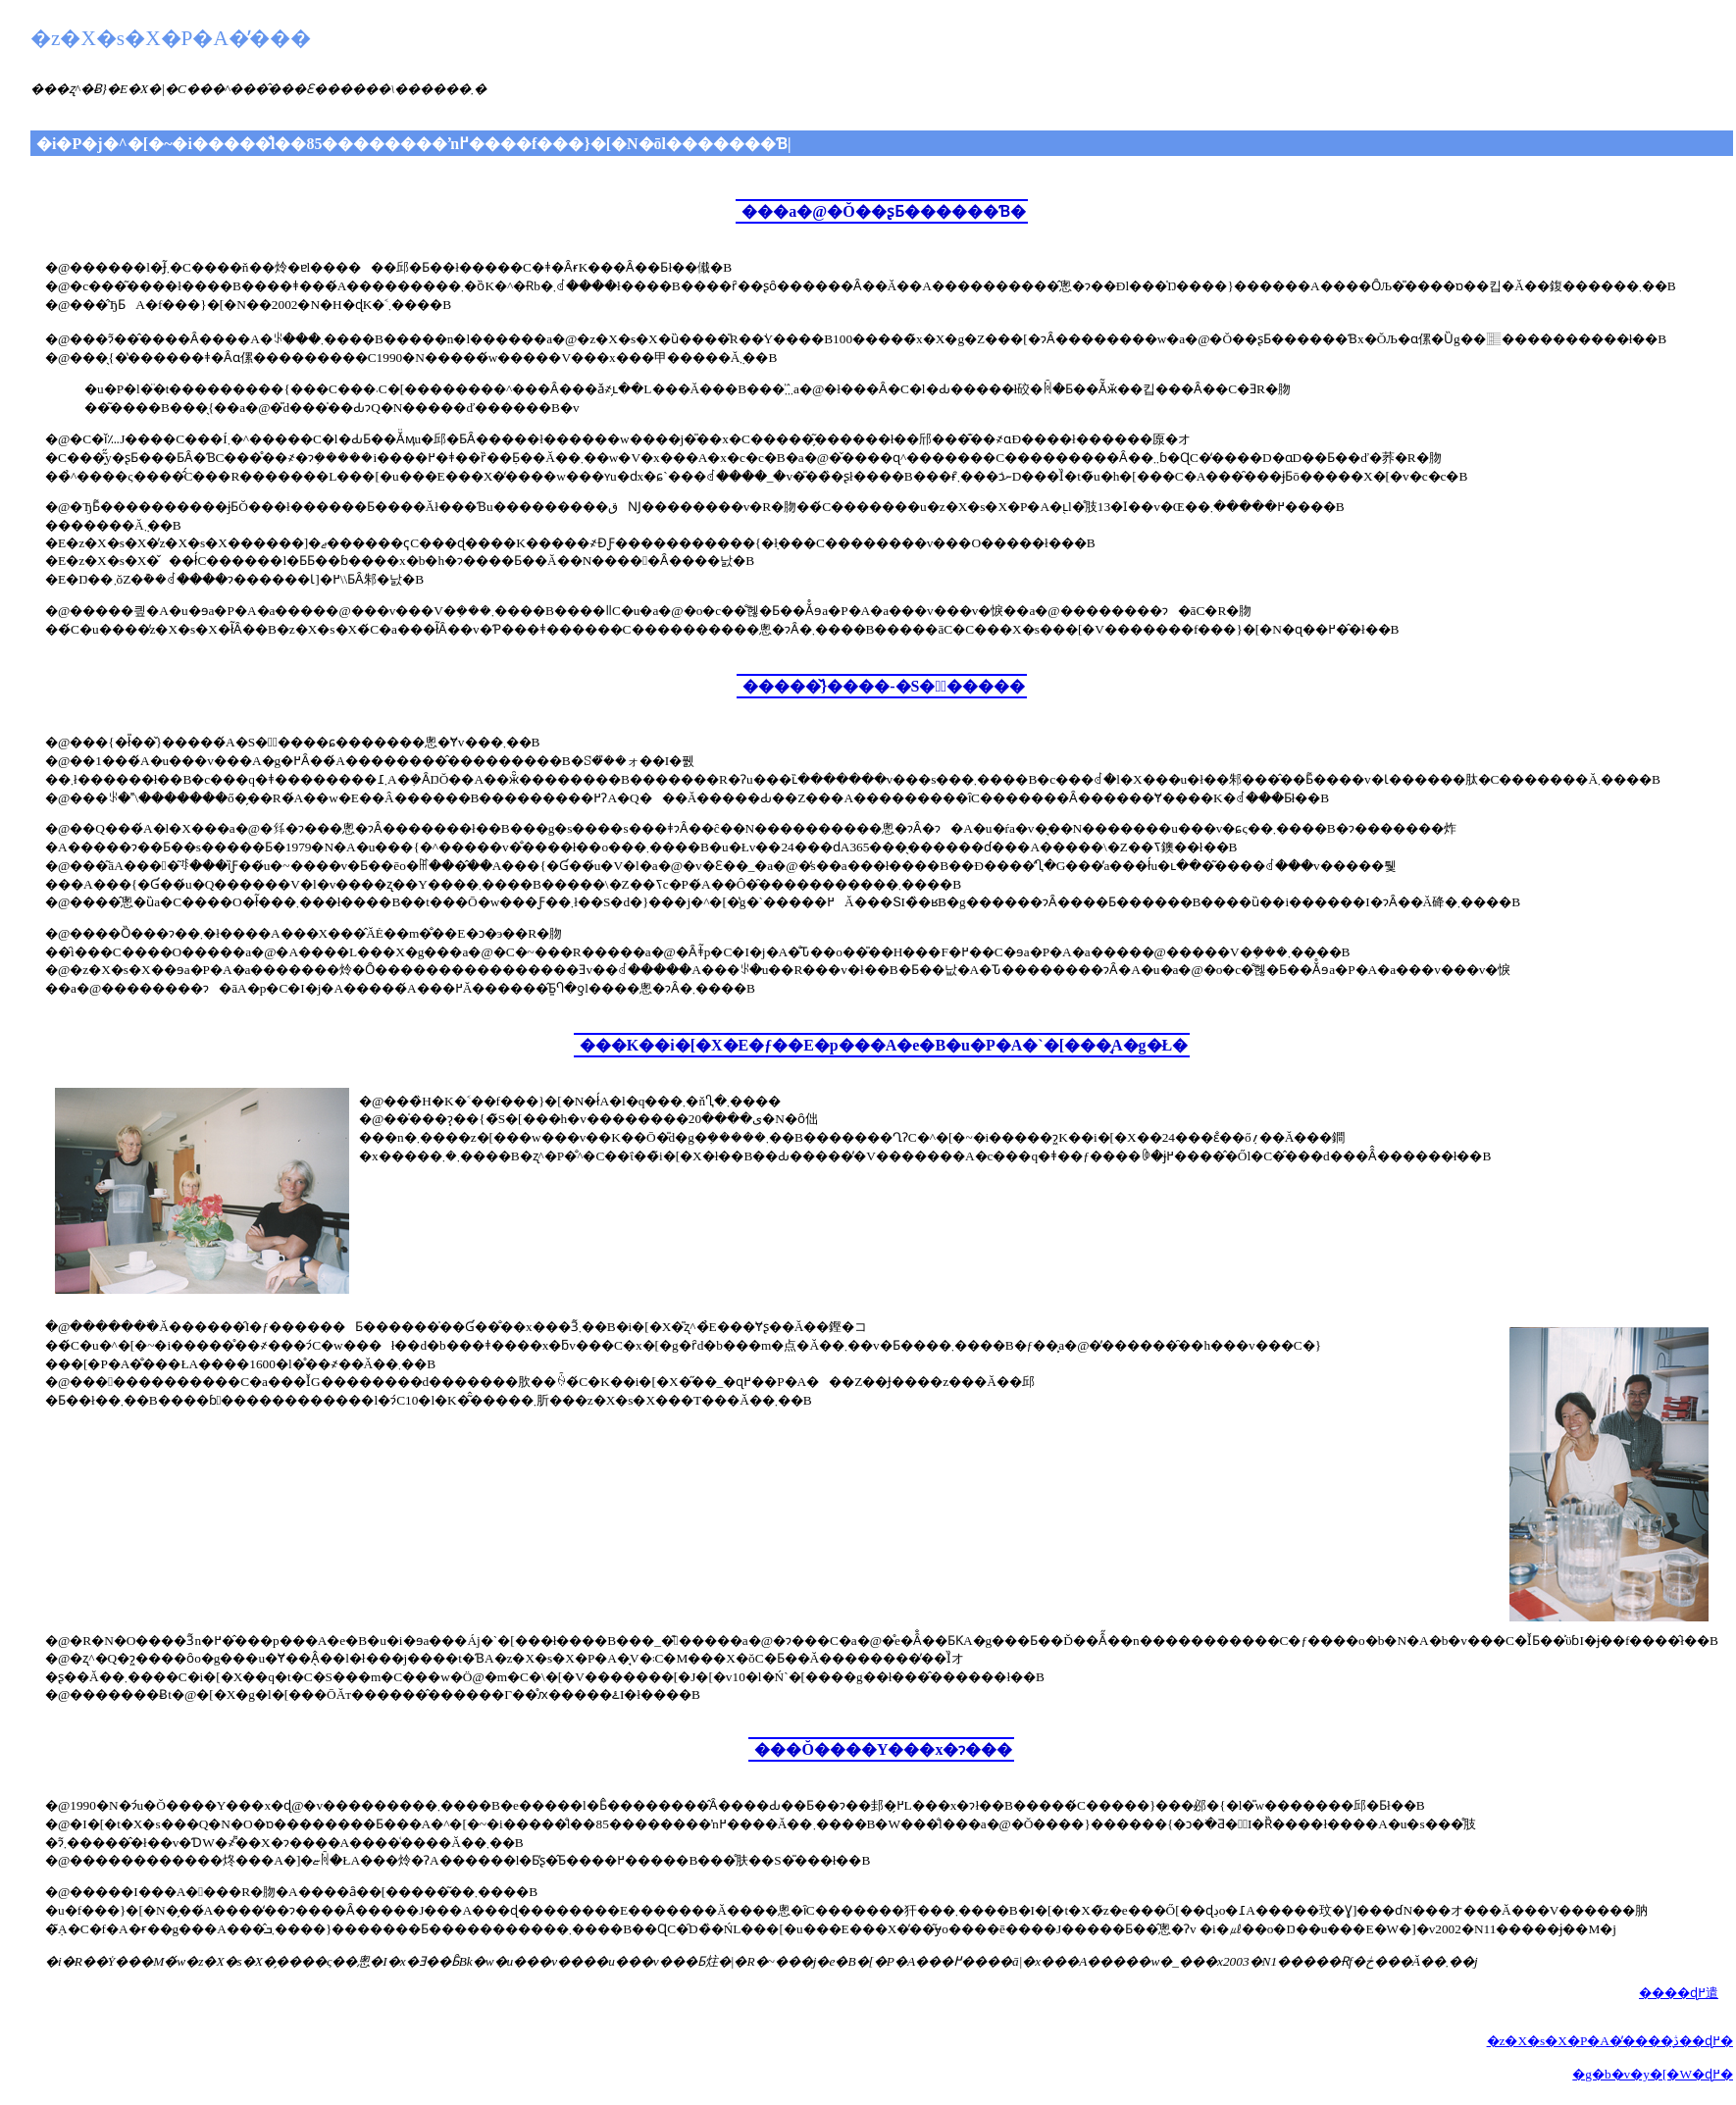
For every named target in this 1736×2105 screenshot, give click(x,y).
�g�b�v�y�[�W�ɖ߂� (1652, 2074)
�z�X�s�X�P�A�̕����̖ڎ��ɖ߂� (1610, 2040)
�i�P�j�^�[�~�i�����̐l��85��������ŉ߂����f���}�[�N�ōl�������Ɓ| (413, 143)
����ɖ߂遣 (1678, 1992)
